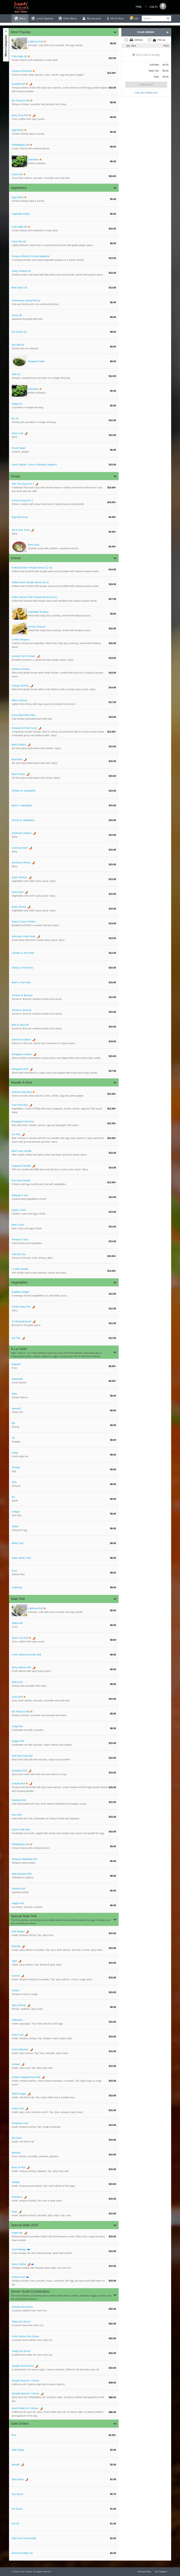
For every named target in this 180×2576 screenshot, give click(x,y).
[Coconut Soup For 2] (64, 502)
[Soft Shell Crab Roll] (64, 1757)
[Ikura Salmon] (64, 1572)
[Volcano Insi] (64, 2066)
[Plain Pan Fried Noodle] (64, 2538)
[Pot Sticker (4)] (64, 331)
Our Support (161, 2571)
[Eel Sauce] (64, 2508)
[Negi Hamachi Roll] (64, 1875)
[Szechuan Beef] (64, 849)
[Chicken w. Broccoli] (64, 997)
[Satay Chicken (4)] (64, 272)
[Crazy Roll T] (64, 176)
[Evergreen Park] (64, 2125)
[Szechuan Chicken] (64, 835)
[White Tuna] (64, 1543)
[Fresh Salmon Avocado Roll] (64, 1654)
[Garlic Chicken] (64, 879)
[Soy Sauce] (64, 2494)
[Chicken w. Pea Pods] (64, 953)
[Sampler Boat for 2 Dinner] (64, 2397)
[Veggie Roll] (64, 1905)
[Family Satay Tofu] (64, 1308)
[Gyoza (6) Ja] (64, 317)
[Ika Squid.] (64, 1499)
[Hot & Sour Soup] (64, 531)
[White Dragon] (64, 2095)
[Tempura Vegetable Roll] (64, 1861)
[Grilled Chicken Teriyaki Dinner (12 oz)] (64, 569)
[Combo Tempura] (64, 643)
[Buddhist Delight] (64, 1293)
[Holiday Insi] (64, 2184)
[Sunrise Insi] (64, 1977)
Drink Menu (67, 18)
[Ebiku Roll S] (64, 1684)
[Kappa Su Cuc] (64, 405)
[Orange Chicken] (64, 687)
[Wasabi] (64, 2464)
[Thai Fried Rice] (64, 1108)
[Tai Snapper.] (64, 1440)
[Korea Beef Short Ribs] (64, 717)
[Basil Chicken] (64, 746)
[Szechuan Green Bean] (64, 938)
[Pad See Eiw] (64, 1256)
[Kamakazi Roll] (64, 1772)
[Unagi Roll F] (64, 1728)
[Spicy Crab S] (64, 435)
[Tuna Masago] (64, 2251)
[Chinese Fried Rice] (64, 73)
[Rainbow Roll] (64, 1802)
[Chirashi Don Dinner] (64, 2308)
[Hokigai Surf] (64, 1513)
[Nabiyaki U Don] (64, 1197)
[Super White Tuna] (64, 1558)
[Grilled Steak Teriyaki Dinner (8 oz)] (64, 584)
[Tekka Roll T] (64, 1625)
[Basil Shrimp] (64, 776)
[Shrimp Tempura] (64, 628)
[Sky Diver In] (64, 2139)
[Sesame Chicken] (64, 672)
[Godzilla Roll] (64, 87)
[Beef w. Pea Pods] (64, 982)
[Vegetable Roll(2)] (64, 213)
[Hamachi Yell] (64, 1410)
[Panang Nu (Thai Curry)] (64, 731)
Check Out (146, 84)
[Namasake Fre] (64, 1381)
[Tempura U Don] (64, 1241)
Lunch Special (42, 18)
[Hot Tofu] (64, 1338)
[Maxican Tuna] (64, 2154)
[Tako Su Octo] (64, 376)
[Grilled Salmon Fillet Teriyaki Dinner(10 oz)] (64, 599)
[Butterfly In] (64, 1948)
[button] (64, 32)
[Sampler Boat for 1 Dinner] (64, 2382)
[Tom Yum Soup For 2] (64, 487)
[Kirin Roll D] (64, 1816)
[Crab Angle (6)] (64, 58)
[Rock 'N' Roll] (64, 2169)
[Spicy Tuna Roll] (64, 117)
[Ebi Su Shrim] (64, 420)
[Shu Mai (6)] (64, 346)
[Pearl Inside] (64, 2213)
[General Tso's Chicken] (64, 658)
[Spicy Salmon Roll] (64, 1669)
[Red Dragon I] (64, 1933)
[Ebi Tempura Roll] (64, 102)
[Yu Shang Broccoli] (64, 1323)
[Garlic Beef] (64, 894)
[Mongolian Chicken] (64, 1056)
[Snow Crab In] (64, 2036)
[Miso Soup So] (64, 546)
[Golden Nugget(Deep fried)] (64, 2080)
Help (139, 6)
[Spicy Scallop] (64, 2266)
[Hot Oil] (64, 2523)
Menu (20, 18)
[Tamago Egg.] (64, 1469)
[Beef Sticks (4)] (64, 287)
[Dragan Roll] (64, 1743)
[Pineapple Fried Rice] (64, 1123)
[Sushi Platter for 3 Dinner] (64, 2412)
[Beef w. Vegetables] (64, 805)
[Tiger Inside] (64, 1962)
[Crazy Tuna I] (64, 2110)
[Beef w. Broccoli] (64, 1026)
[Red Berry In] (64, 2198)
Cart (133, 18)
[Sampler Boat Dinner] (64, 2367)
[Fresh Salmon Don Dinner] (64, 2338)
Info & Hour (115, 18)
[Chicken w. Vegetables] (64, 790)
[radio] (135, 40)
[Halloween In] (64, 2021)
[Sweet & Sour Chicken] (64, 923)
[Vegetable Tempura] (64, 613)
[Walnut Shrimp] (64, 702)
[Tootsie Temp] (64, 1992)
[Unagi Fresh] (64, 1454)
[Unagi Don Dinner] (64, 2353)
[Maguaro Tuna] (64, 1366)
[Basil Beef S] (64, 761)
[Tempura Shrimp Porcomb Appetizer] (64, 258)
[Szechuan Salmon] (64, 1041)
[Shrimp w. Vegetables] (64, 820)
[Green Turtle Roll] (64, 1831)
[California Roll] (64, 43)
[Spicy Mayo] (64, 2479)
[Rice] (64, 2435)
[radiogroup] (146, 39)
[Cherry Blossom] (64, 2051)
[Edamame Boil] (64, 161)
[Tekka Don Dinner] (64, 2323)
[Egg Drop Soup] (64, 517)
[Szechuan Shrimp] (64, 864)
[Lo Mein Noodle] (64, 1270)
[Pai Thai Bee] (64, 1138)
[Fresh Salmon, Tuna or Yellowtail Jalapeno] (64, 464)
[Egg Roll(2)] (64, 132)
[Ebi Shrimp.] (64, 1425)
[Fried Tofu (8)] (64, 243)
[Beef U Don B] (64, 1226)
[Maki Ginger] (64, 2449)
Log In (153, 6)
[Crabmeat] (64, 1587)
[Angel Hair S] (64, 2236)
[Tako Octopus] (64, 1484)
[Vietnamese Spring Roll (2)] (64, 302)
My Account (91, 18)
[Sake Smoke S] (64, 1395)
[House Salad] (64, 449)
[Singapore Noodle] (64, 1167)
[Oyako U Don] (64, 1211)
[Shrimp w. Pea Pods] (64, 967)
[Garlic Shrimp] (64, 908)
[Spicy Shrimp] (64, 2007)
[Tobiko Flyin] (64, 1528)
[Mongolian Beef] (64, 1071)
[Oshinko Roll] (64, 1890)
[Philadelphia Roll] (64, 146)
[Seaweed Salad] (64, 361)
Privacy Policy (144, 2571)
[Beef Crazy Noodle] (64, 1152)
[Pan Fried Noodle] (64, 1182)
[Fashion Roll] (64, 2280)
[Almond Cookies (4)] (64, 2553)
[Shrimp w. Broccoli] (64, 1012)
